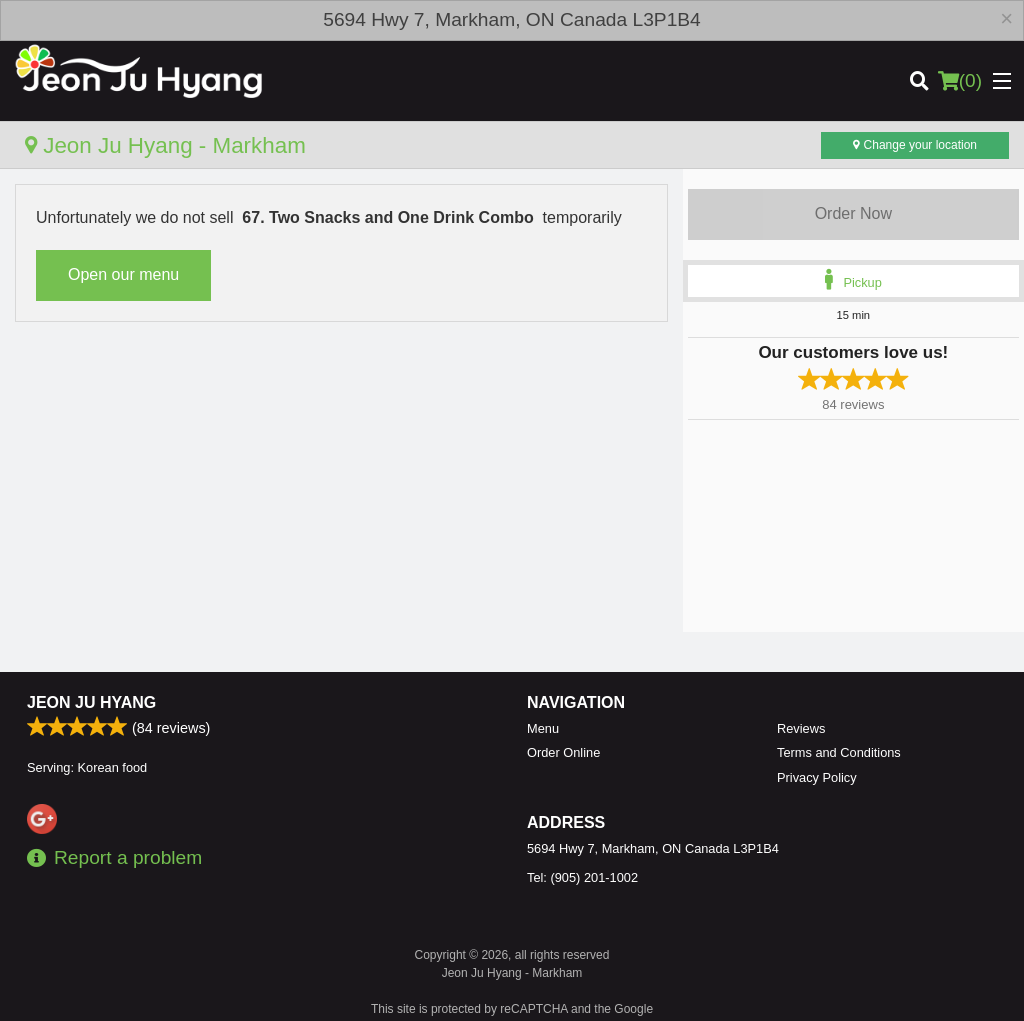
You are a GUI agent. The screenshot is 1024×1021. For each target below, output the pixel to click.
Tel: (582, 877)
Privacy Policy (817, 777)
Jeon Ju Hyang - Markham (165, 145)
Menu (543, 728)
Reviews (801, 728)
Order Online (563, 752)
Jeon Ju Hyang (91, 702)
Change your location (915, 145)
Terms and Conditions (839, 752)
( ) (960, 81)
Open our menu (123, 274)
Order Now (853, 213)
